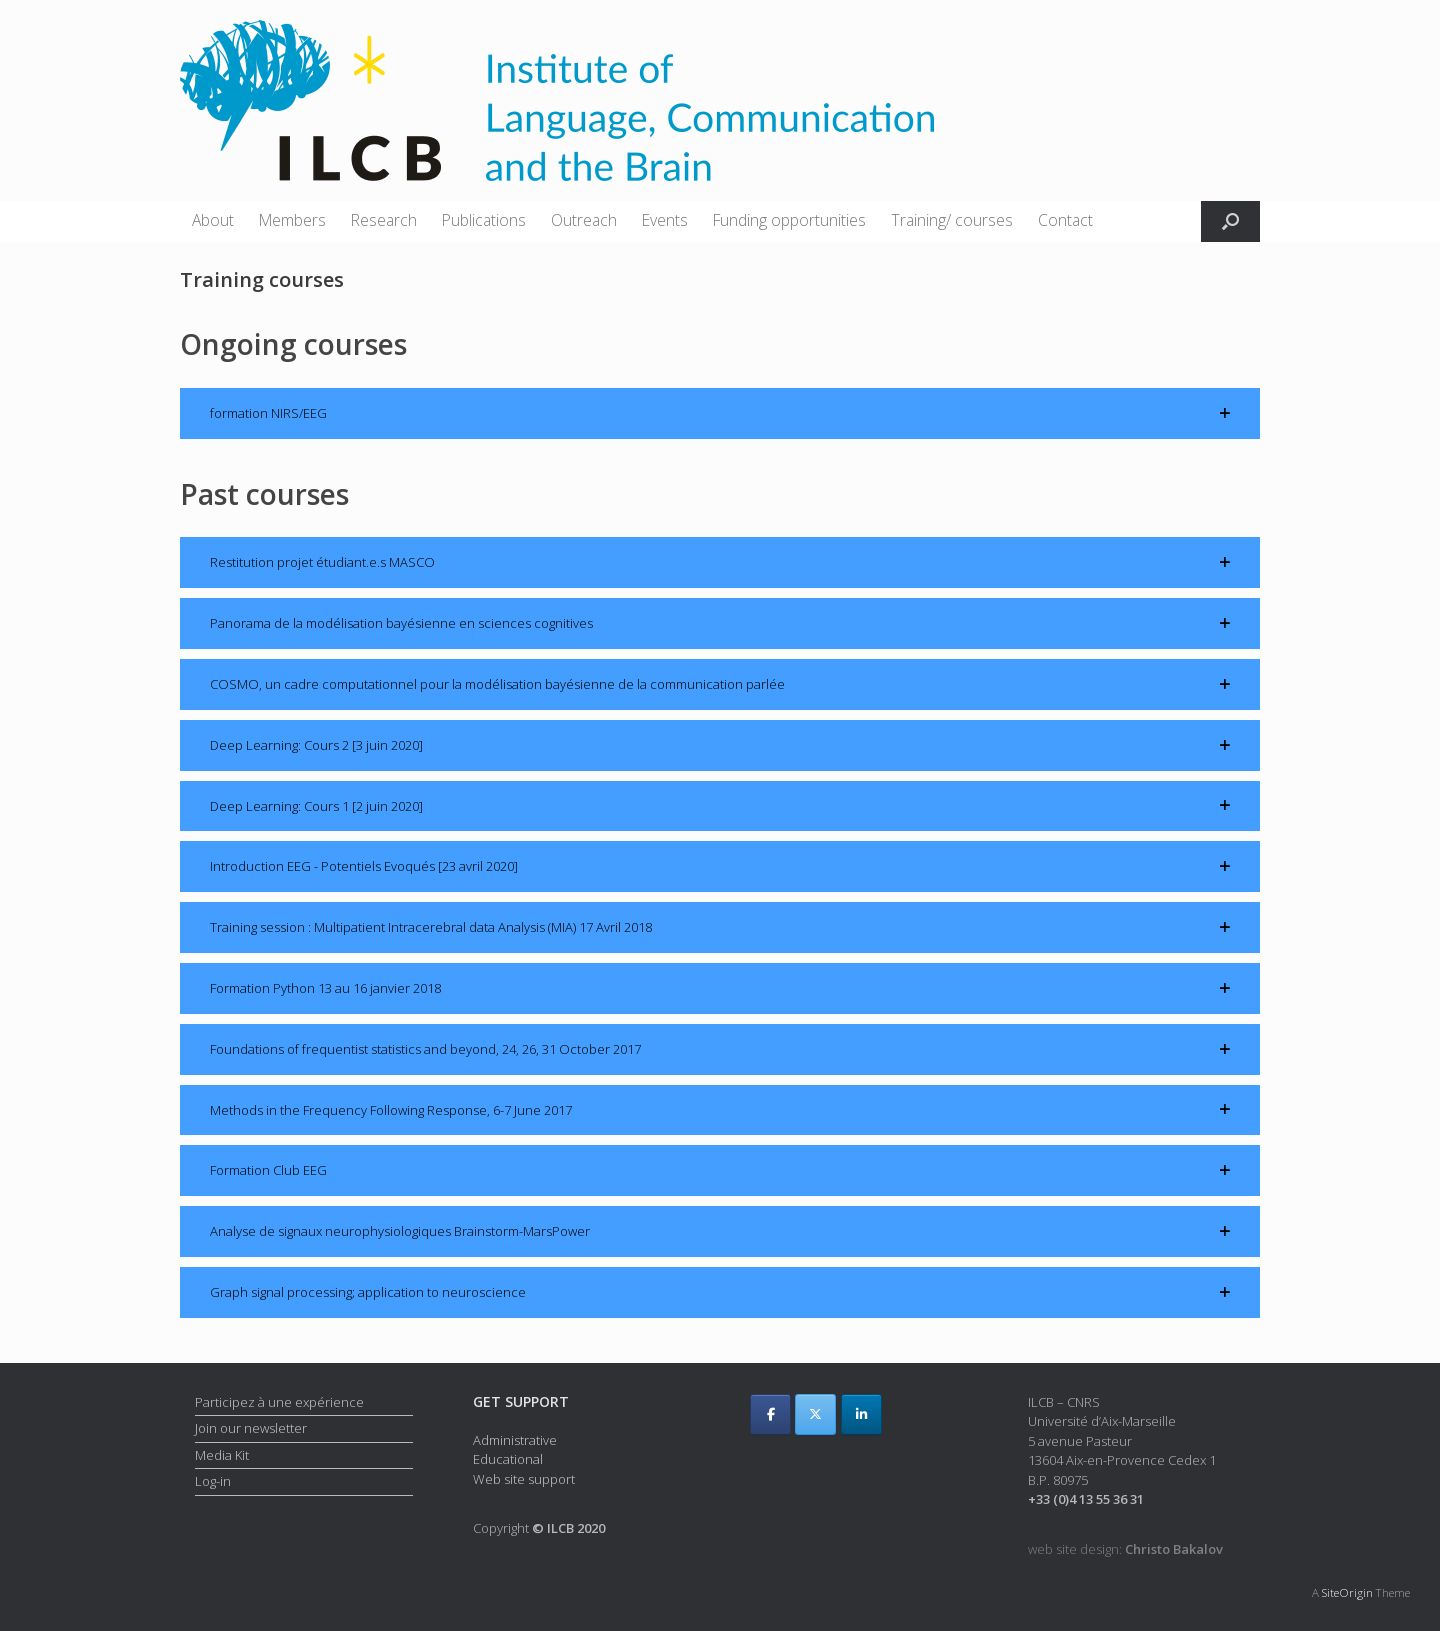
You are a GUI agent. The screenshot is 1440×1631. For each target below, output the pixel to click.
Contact (1065, 220)
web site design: (1125, 1549)
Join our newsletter (251, 1428)
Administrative (515, 1440)
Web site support (524, 1479)
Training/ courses (952, 220)
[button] (1230, 221)
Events (665, 220)
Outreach (584, 220)
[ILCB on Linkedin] (861, 1414)
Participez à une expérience (279, 1402)
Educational (508, 1459)
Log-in (213, 1481)
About (213, 220)
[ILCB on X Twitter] (815, 1414)
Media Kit (222, 1455)
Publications (484, 220)
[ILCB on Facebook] (770, 1414)
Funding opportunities (789, 220)
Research (384, 220)
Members (292, 220)
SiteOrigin (1347, 1592)
